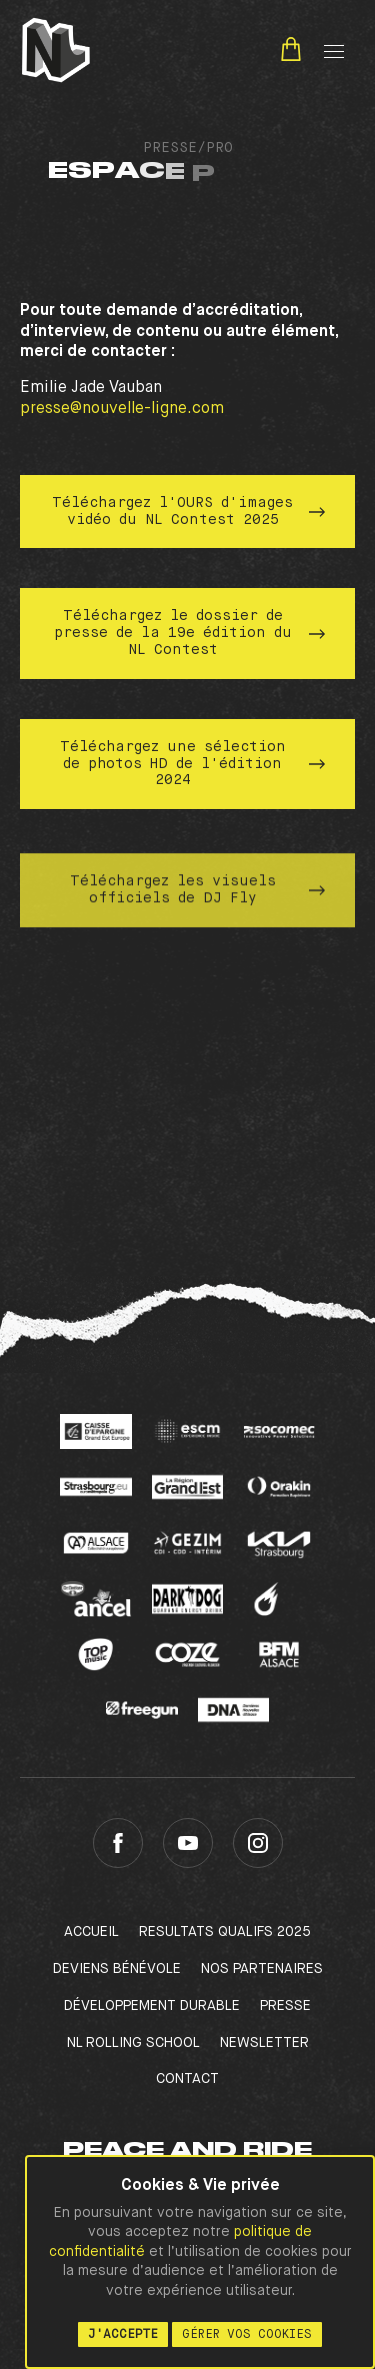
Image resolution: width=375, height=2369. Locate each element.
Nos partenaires (262, 1969)
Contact (187, 2079)
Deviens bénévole (117, 1969)
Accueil (91, 1932)
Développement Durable (152, 2006)
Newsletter (264, 2043)
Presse (285, 2006)
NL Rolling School (133, 2043)
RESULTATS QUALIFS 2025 (225, 1932)
